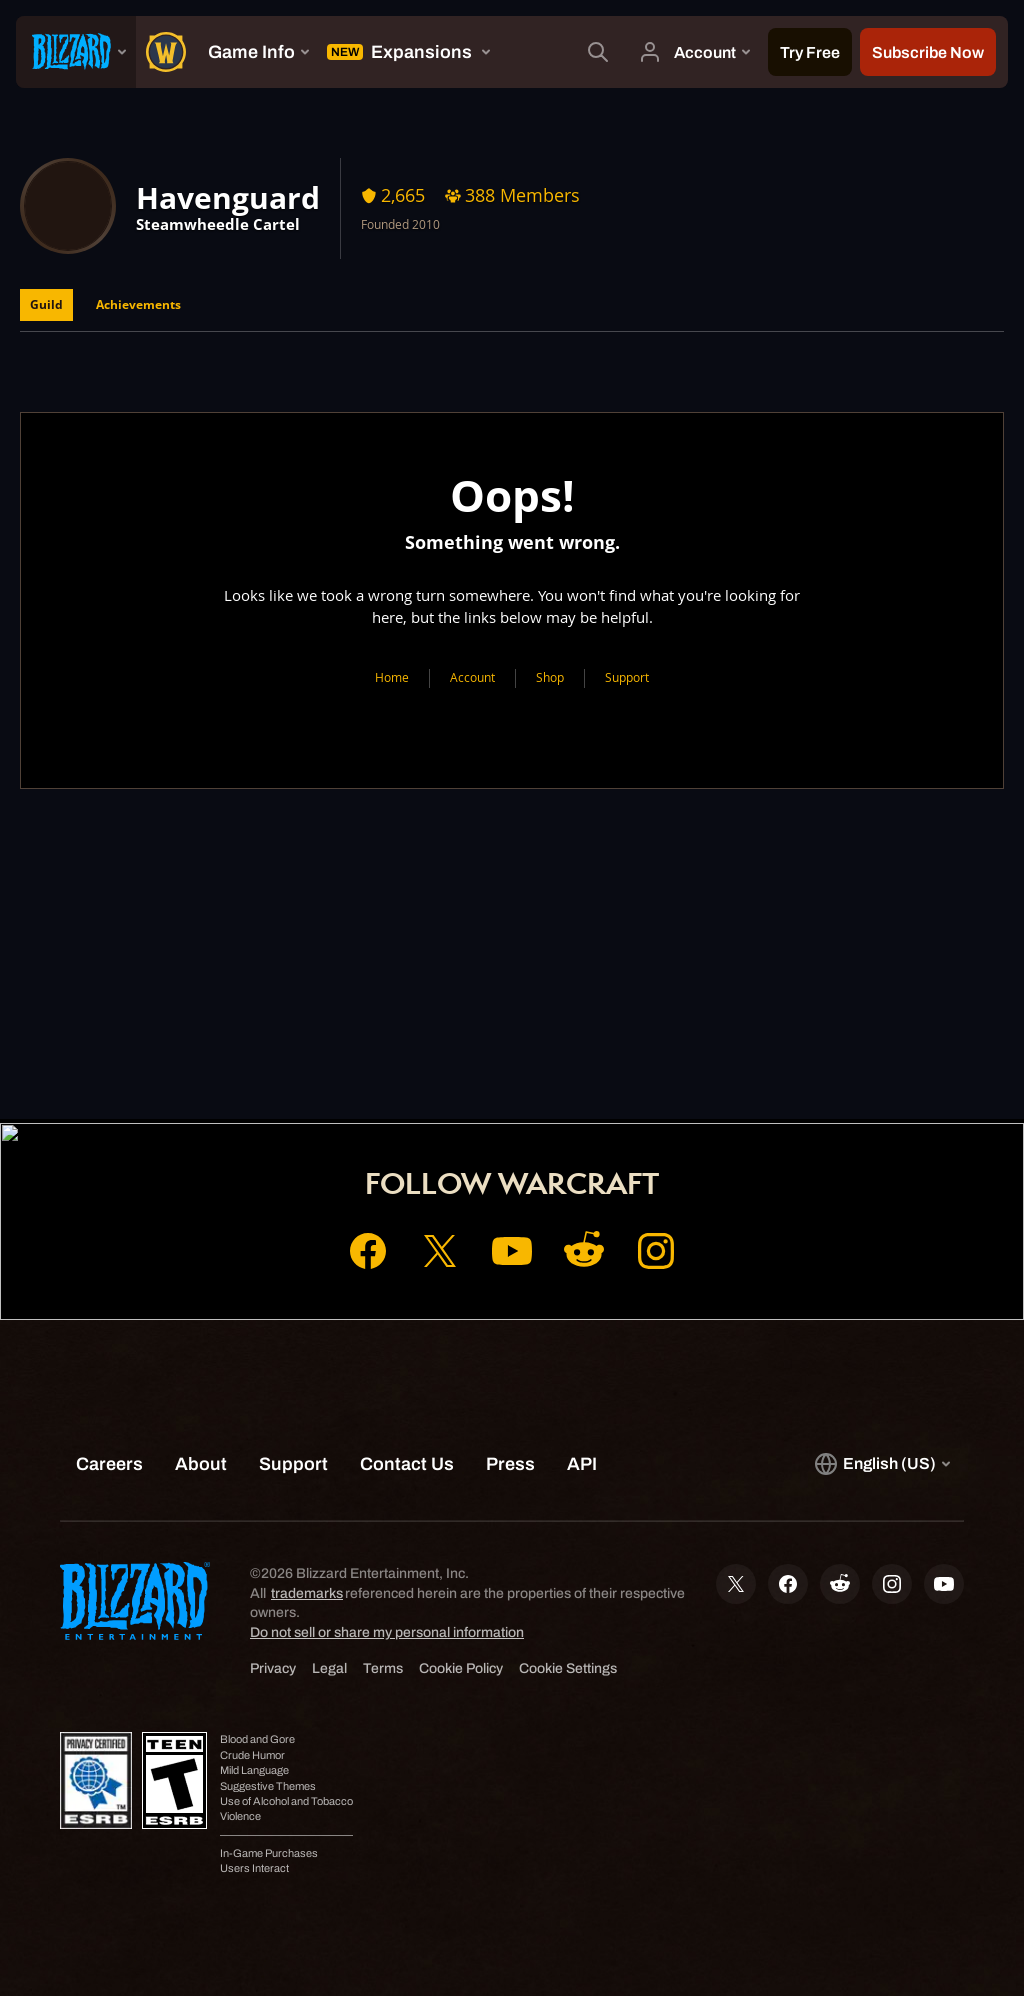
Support (627, 677)
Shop (550, 677)
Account (472, 677)
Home (392, 677)
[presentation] (76, 52)
